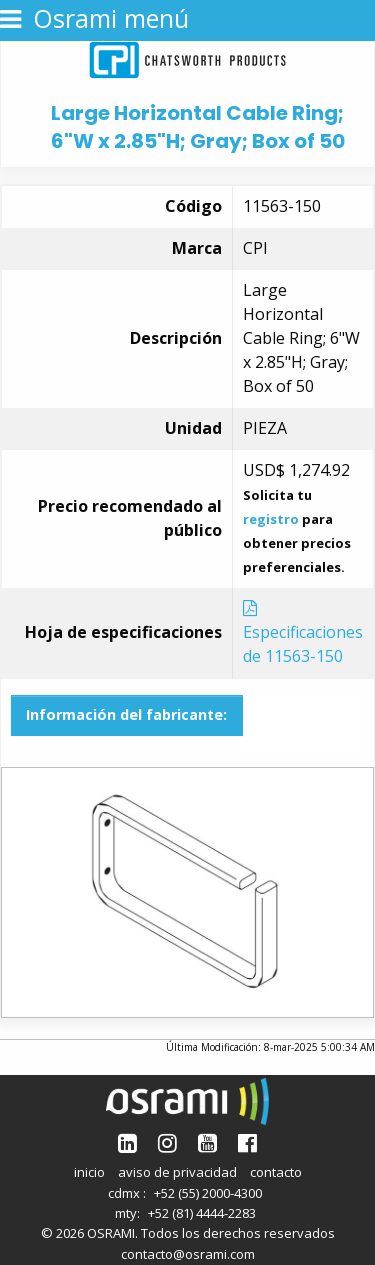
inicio (89, 1172)
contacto (276, 1172)
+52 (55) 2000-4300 (208, 1193)
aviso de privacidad (177, 1172)
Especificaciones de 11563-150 (303, 633)
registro (271, 519)
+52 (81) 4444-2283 (202, 1213)
